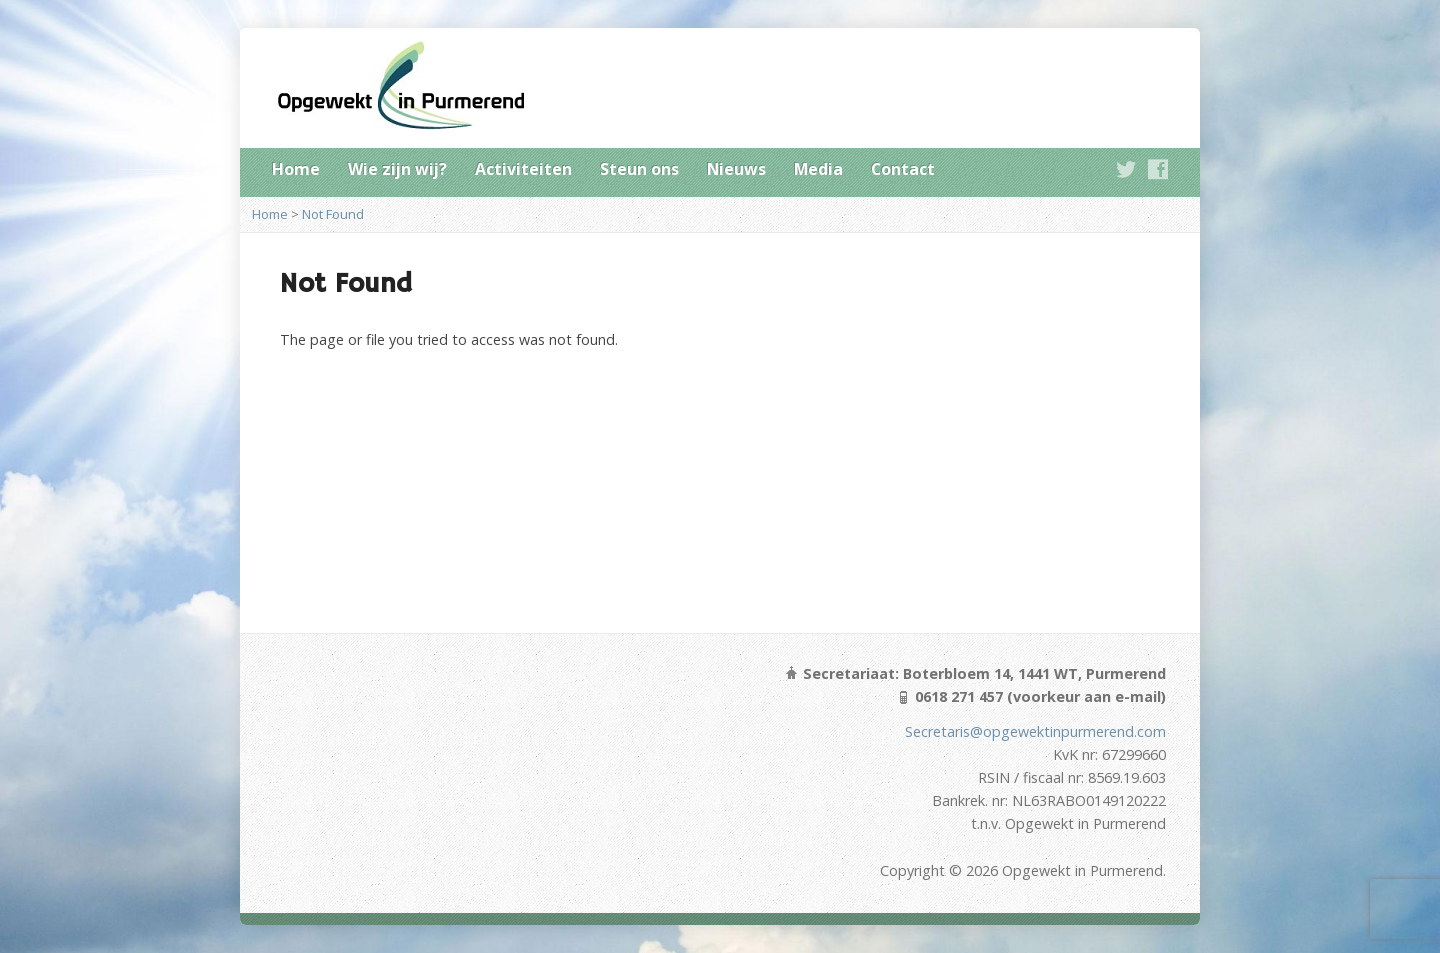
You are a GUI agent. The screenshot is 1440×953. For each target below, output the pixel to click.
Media (818, 169)
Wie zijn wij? (397, 169)
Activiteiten (523, 169)
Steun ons (639, 169)
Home (296, 169)
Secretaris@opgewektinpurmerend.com (1035, 731)
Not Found (333, 214)
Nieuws (736, 169)
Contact (903, 169)
